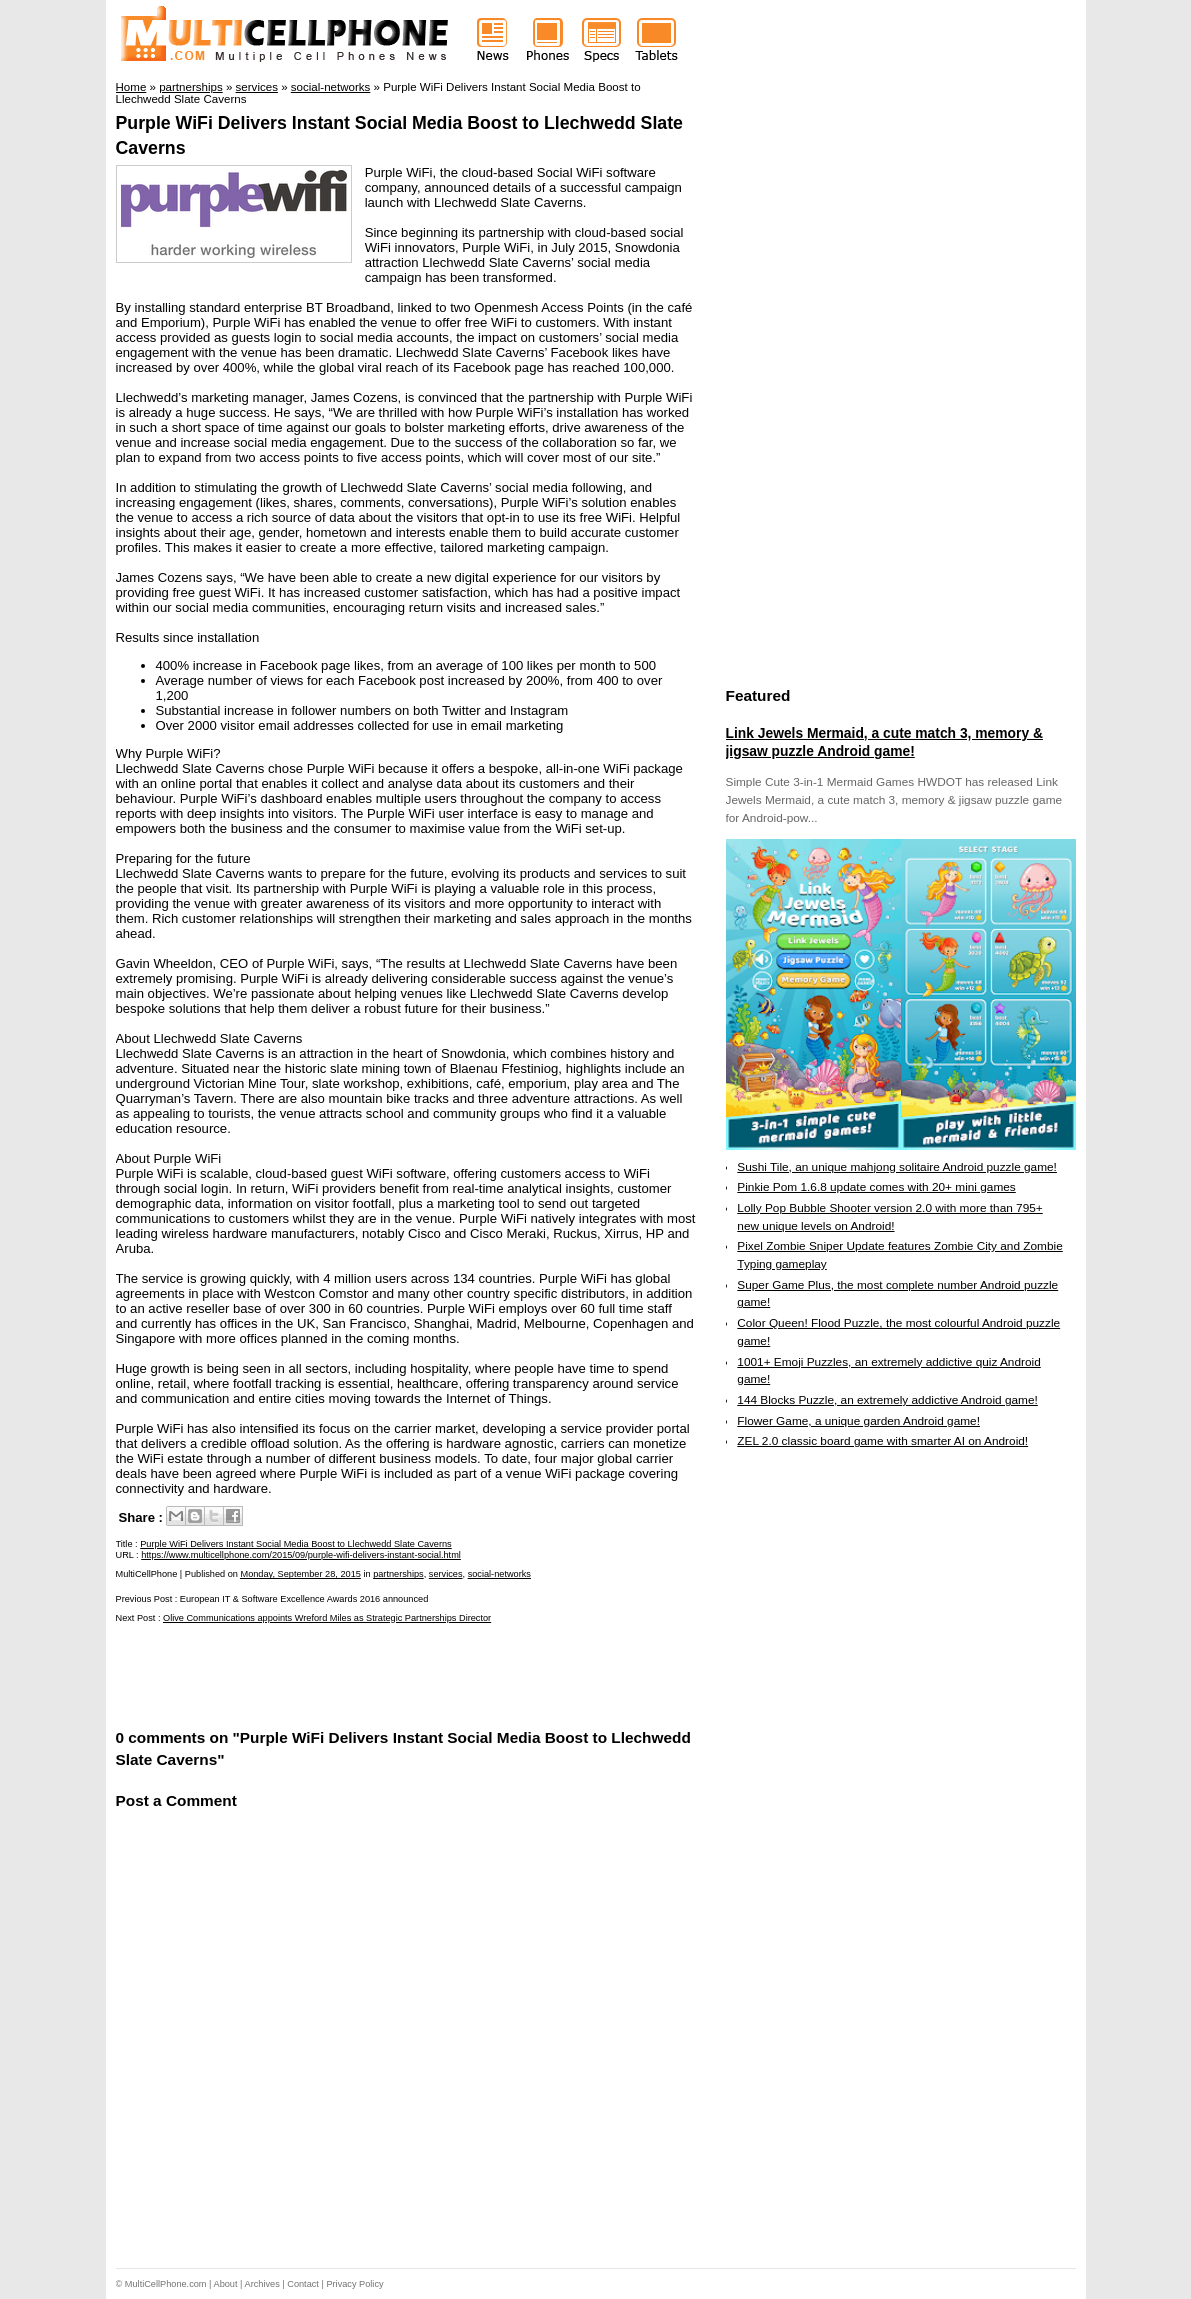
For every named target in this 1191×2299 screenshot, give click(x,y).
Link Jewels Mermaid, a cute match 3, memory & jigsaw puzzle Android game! (884, 742)
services (446, 1574)
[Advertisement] (350, 1674)
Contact (303, 2284)
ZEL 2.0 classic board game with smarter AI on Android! (882, 1441)
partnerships (398, 1574)
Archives (262, 2284)
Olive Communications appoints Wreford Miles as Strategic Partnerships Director (327, 1618)
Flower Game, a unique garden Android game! (858, 1421)
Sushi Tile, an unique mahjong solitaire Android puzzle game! (897, 1167)
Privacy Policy (354, 2284)
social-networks (499, 1574)
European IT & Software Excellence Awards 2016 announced (304, 1599)
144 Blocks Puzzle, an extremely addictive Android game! (887, 1400)
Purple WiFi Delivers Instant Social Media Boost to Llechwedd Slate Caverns (296, 1544)
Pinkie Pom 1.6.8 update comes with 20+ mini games (876, 1187)
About (226, 2284)
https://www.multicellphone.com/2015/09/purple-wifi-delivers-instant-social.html (301, 1555)
